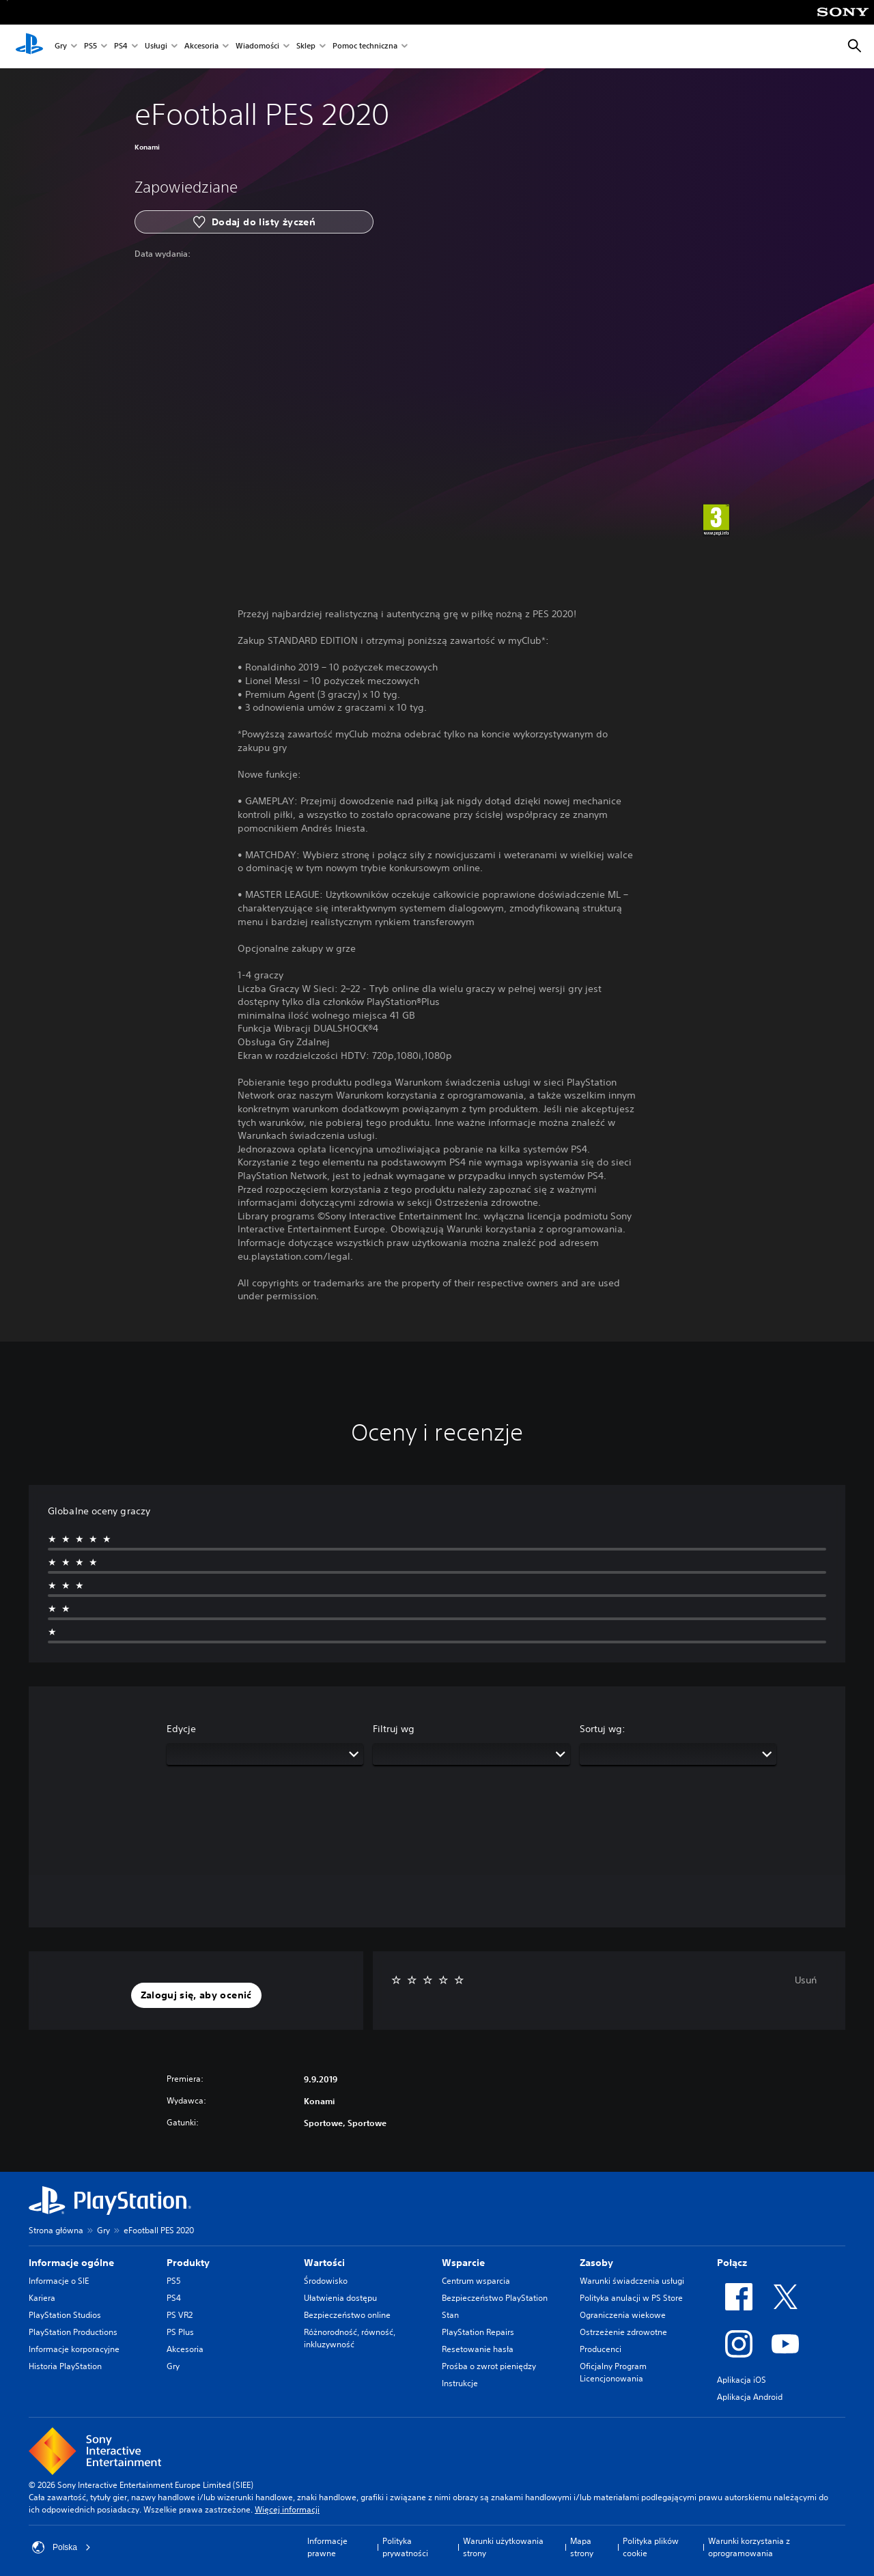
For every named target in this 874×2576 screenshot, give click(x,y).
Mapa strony (581, 2547)
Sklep (305, 47)
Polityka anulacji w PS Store (631, 2298)
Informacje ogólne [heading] (71, 2262)
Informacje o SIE (59, 2281)
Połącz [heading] (732, 2262)
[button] (196, 1995)
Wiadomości (257, 47)
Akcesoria (201, 47)
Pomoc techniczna (365, 47)
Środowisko (326, 2281)
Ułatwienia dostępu (340, 2298)
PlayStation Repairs (478, 2332)
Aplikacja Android (750, 2397)
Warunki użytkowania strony (503, 2547)
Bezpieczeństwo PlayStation (495, 2298)
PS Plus (180, 2332)
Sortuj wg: (602, 1729)
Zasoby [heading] (596, 2262)
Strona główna (56, 2230)
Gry (61, 47)
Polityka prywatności (405, 2547)
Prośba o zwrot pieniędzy (489, 2366)
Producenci (600, 2349)
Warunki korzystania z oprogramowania (749, 2547)
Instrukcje (460, 2383)
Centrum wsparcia (476, 2281)
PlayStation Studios (65, 2315)
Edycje (181, 1729)
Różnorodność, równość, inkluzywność (349, 2338)
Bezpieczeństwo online (347, 2315)
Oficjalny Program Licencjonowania (613, 2372)
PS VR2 (180, 2315)
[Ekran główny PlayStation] (29, 46)
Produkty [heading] (188, 2262)
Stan (450, 2315)
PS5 (90, 47)
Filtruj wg (393, 1729)
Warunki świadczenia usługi (632, 2281)
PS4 (121, 47)
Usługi (156, 47)
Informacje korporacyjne (74, 2349)
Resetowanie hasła (477, 2349)
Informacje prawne (327, 2547)
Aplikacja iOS (741, 2380)
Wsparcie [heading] (463, 2262)
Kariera (42, 2298)
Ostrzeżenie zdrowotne (623, 2332)
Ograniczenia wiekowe (623, 2315)
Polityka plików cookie (651, 2547)
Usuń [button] (806, 1980)
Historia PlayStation (65, 2366)
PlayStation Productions (73, 2332)
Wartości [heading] (324, 2262)
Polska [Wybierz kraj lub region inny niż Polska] (61, 2547)
